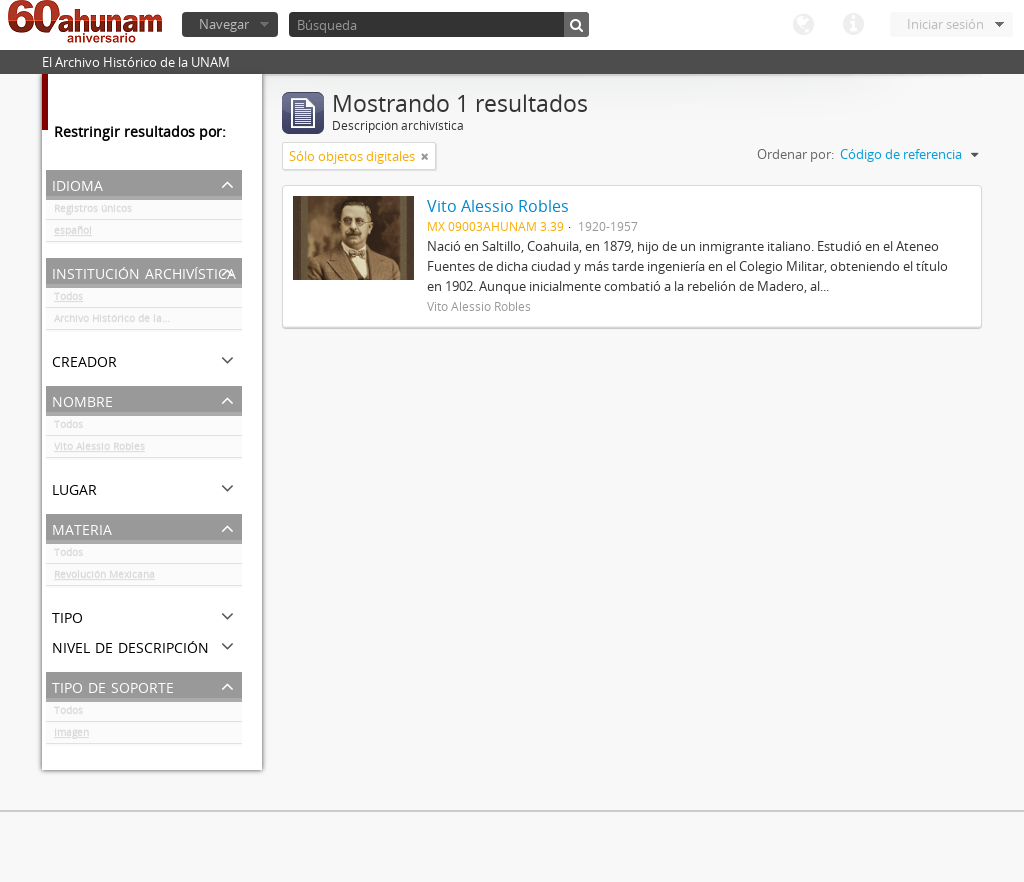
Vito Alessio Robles (99, 450)
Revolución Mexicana (104, 578)
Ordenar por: (795, 154)
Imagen (71, 736)
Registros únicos (93, 212)
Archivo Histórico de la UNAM (124, 322)
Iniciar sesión (945, 24)
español (73, 234)
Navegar (224, 24)
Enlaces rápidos (853, 25)
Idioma (803, 25)
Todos (68, 300)
